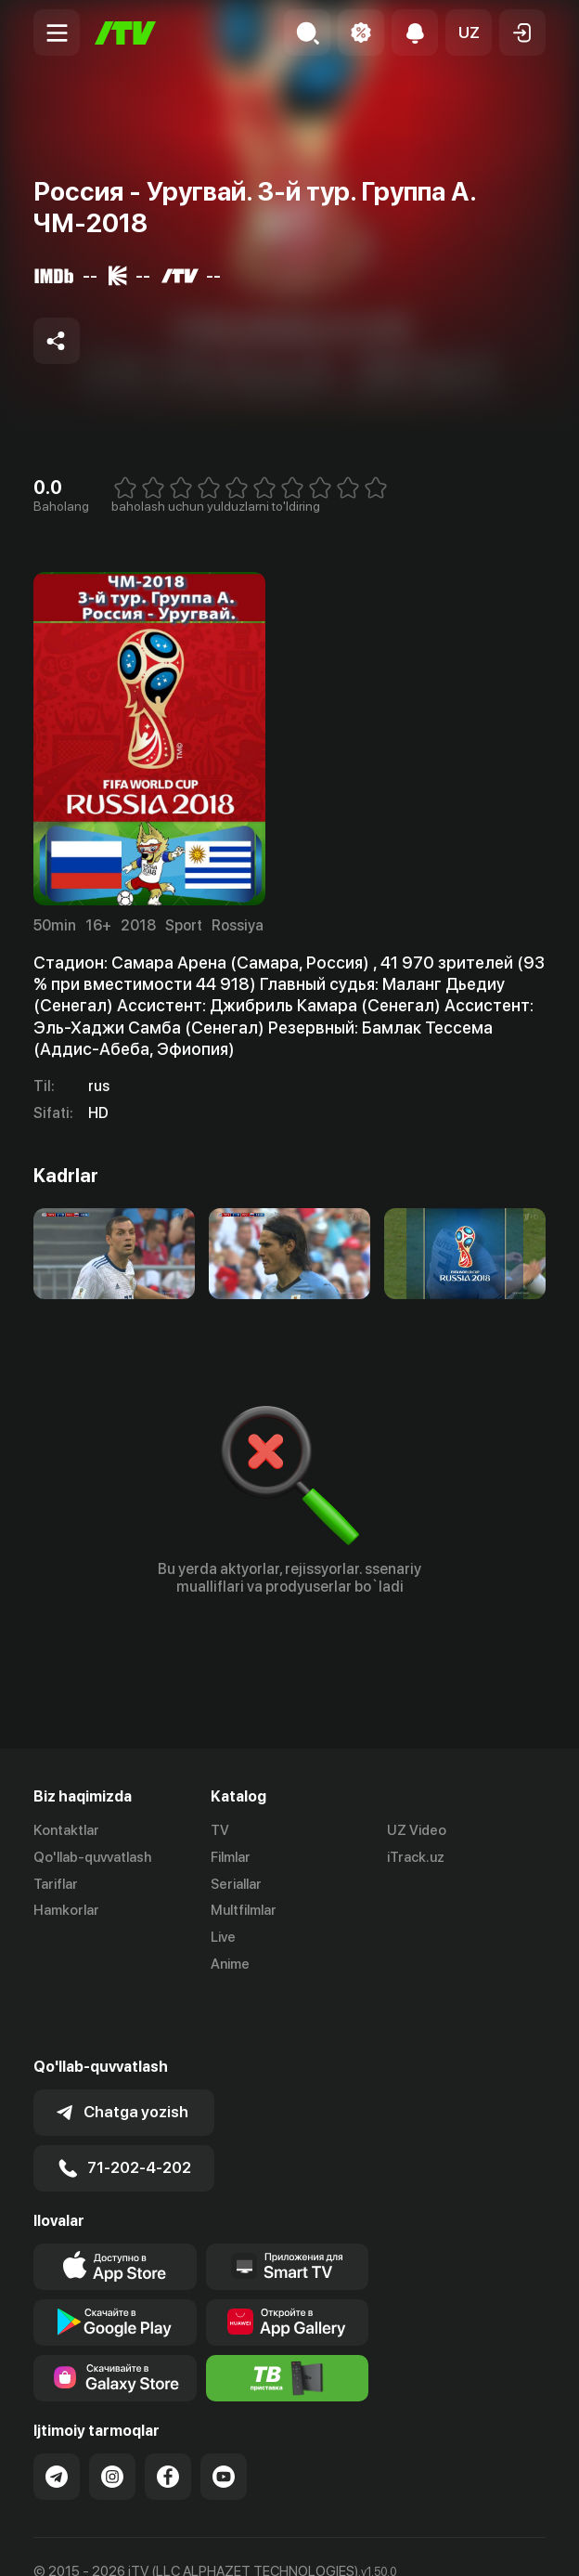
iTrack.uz (415, 1857)
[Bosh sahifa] (125, 33)
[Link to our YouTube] (223, 2415)
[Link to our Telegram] (56, 2415)
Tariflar (55, 1884)
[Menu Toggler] (56, 32)
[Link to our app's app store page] (115, 2205)
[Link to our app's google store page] (115, 2261)
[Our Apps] (287, 2205)
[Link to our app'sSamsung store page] (115, 2317)
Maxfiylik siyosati (210, 2541)
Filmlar (231, 1857)
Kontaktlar (66, 1830)
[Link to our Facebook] (168, 2415)
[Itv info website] (287, 2317)
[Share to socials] (56, 341)
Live (223, 1937)
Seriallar (236, 1884)
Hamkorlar (66, 1910)
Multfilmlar (244, 1910)
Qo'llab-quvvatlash (92, 1857)
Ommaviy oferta (84, 2541)
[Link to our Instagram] (112, 2415)
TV (220, 1830)
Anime (230, 1964)
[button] (468, 32)
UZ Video (416, 1830)
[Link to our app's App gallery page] (287, 2261)
